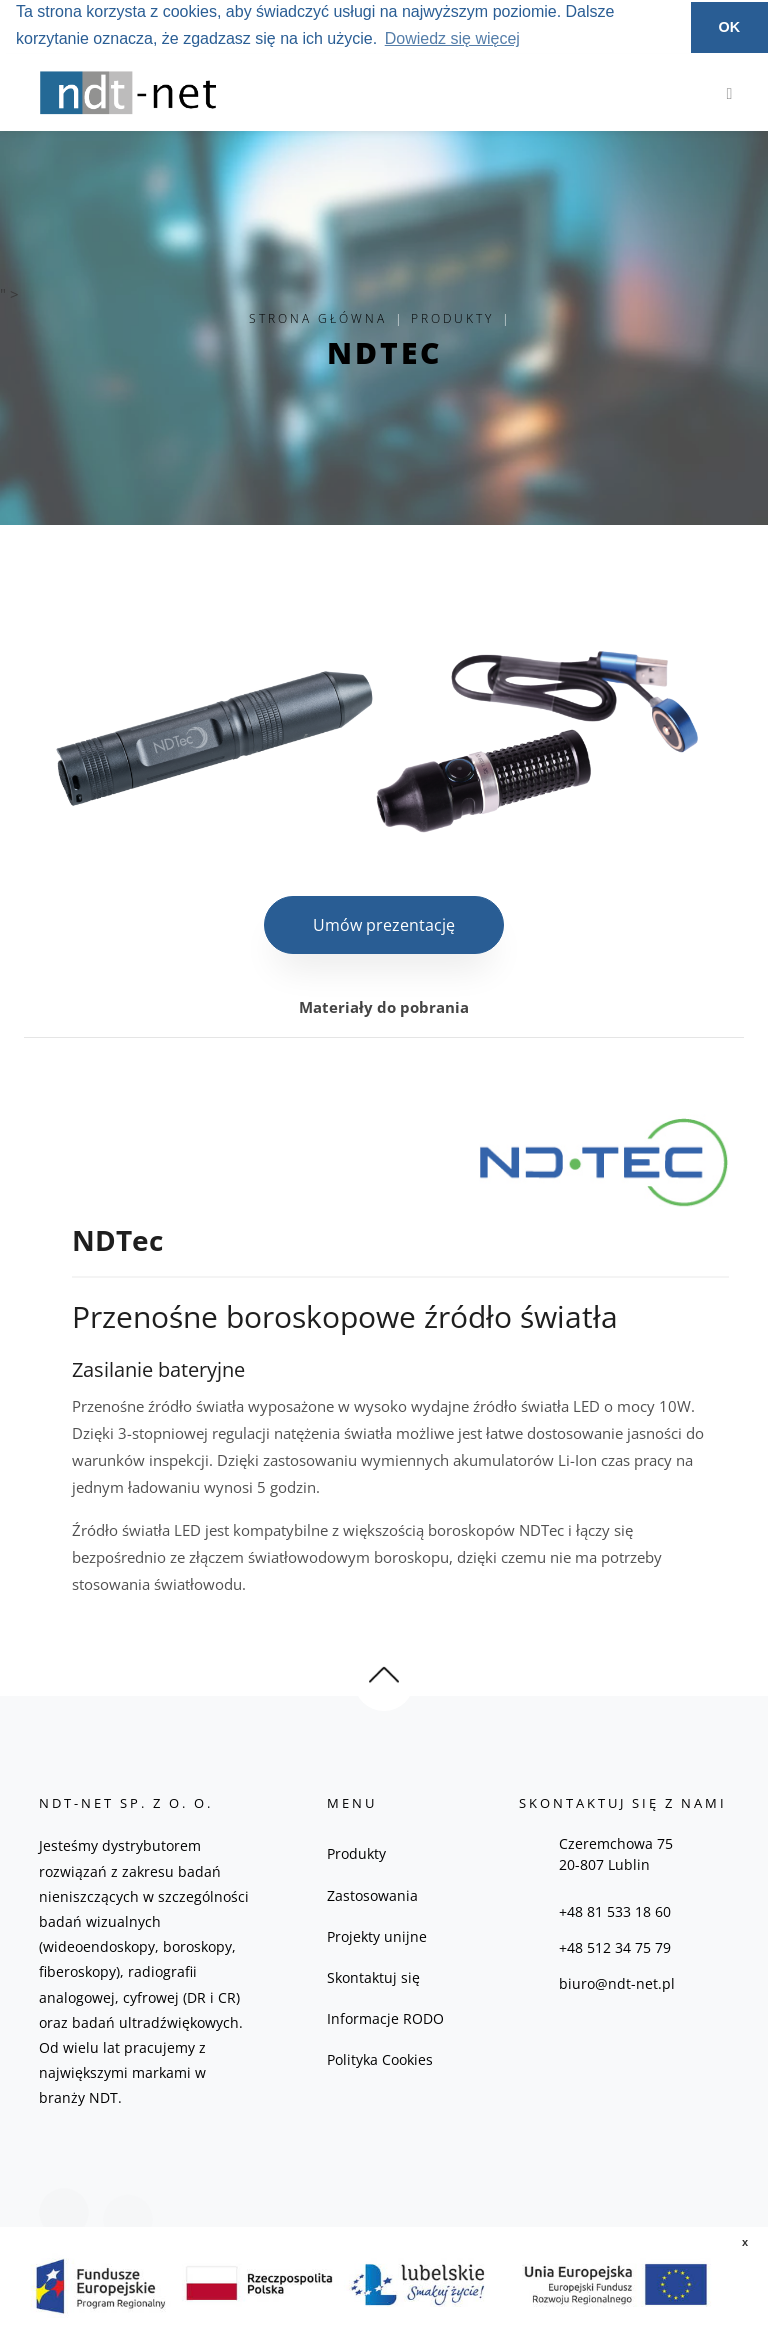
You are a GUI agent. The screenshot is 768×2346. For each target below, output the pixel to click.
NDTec (384, 352)
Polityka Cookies (380, 2059)
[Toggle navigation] (724, 92)
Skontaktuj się (373, 1977)
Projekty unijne (377, 1936)
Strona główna (318, 318)
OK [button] (730, 27)
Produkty (452, 318)
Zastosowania (372, 1895)
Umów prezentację (384, 925)
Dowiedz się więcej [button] (452, 38)
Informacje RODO (385, 2018)
